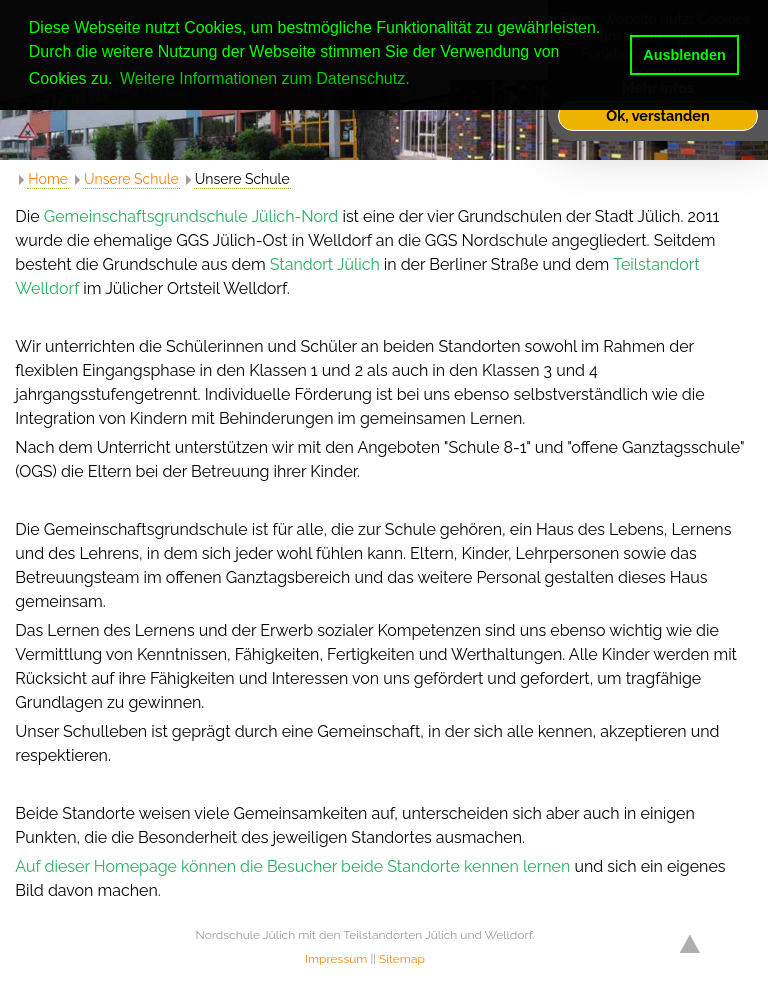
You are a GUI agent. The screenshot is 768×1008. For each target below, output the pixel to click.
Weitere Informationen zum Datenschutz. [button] (265, 78)
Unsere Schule (131, 179)
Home (48, 179)
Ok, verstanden (657, 115)
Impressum (336, 959)
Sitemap (402, 959)
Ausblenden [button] (684, 55)
